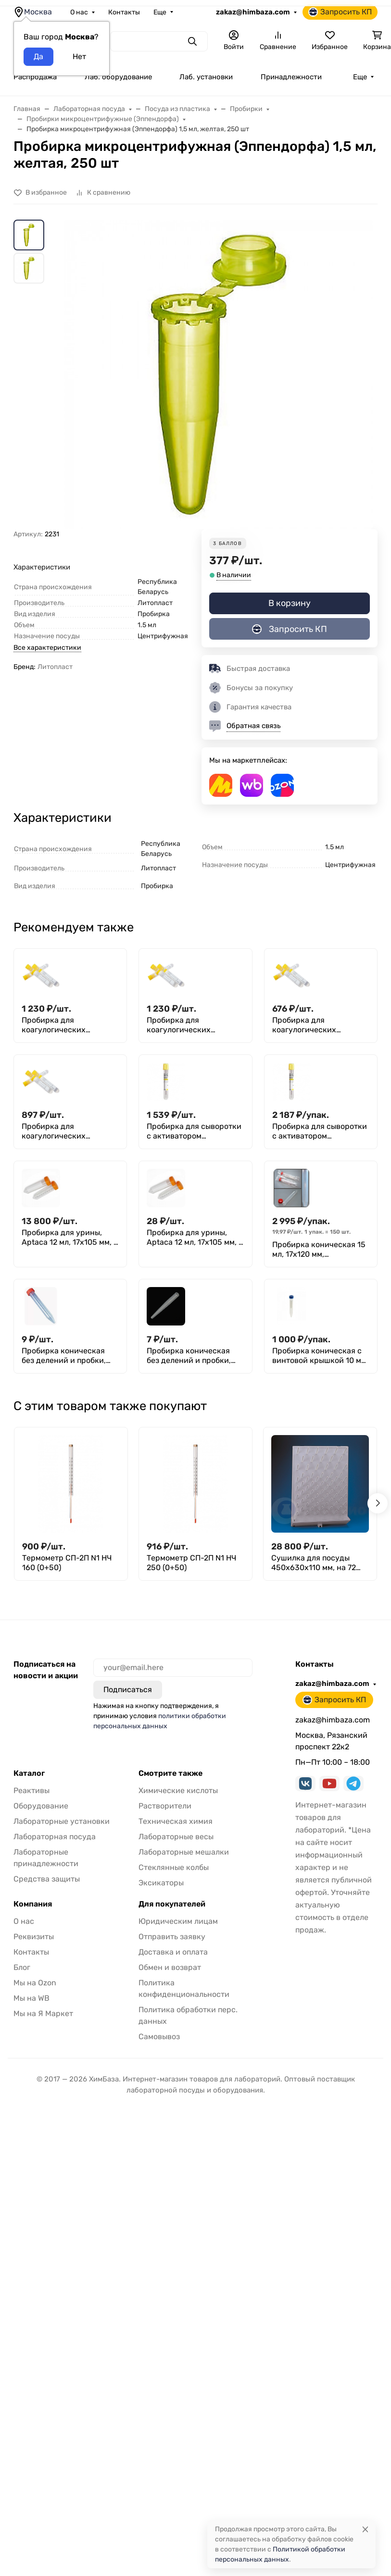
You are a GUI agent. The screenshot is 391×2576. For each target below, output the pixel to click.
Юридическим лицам (178, 1921)
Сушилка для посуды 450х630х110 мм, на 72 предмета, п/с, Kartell (313, 1563)
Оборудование (40, 1805)
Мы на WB (31, 1998)
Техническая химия (176, 1821)
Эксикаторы (161, 1882)
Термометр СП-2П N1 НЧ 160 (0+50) (67, 1562)
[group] (219, 374)
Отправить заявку (172, 1936)
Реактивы (31, 1790)
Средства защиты (46, 1878)
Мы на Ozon (34, 1982)
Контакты (124, 12)
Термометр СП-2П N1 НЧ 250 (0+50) (191, 1562)
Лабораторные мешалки (184, 1852)
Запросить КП (340, 12)
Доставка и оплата (173, 1952)
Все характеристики (47, 648)
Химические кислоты (178, 1790)
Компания (32, 1904)
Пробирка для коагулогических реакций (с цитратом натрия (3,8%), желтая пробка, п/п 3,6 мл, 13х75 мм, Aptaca (193, 1025)
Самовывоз (159, 2036)
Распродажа (35, 77)
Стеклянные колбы (174, 1867)
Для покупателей (172, 1904)
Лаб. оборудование (118, 77)
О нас (79, 12)
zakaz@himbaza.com (253, 12)
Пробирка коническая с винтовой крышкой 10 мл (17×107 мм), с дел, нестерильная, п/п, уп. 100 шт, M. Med (319, 1355)
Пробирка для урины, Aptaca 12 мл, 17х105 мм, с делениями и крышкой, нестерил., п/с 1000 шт (70, 1237)
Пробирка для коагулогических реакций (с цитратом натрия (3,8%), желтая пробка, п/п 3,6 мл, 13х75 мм (68, 1025)
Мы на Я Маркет (43, 2013)
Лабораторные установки (61, 1821)
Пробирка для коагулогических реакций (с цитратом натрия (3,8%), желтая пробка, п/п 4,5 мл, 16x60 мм (68, 1131)
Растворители (165, 1805)
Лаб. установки (206, 77)
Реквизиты (33, 1936)
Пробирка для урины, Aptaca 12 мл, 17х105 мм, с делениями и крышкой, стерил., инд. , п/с (195, 1237)
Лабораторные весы (176, 1836)
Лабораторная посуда (54, 1836)
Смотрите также (170, 1773)
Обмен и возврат (170, 1967)
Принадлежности (291, 77)
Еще (159, 12)
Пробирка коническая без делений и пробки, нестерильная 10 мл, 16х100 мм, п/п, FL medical (195, 1355)
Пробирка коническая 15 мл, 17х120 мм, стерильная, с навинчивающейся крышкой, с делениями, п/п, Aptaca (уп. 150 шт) (319, 1249)
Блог (21, 1967)
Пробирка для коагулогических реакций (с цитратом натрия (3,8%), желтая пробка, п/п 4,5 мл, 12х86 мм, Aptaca (319, 1025)
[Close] (365, 2529)
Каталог (29, 1773)
